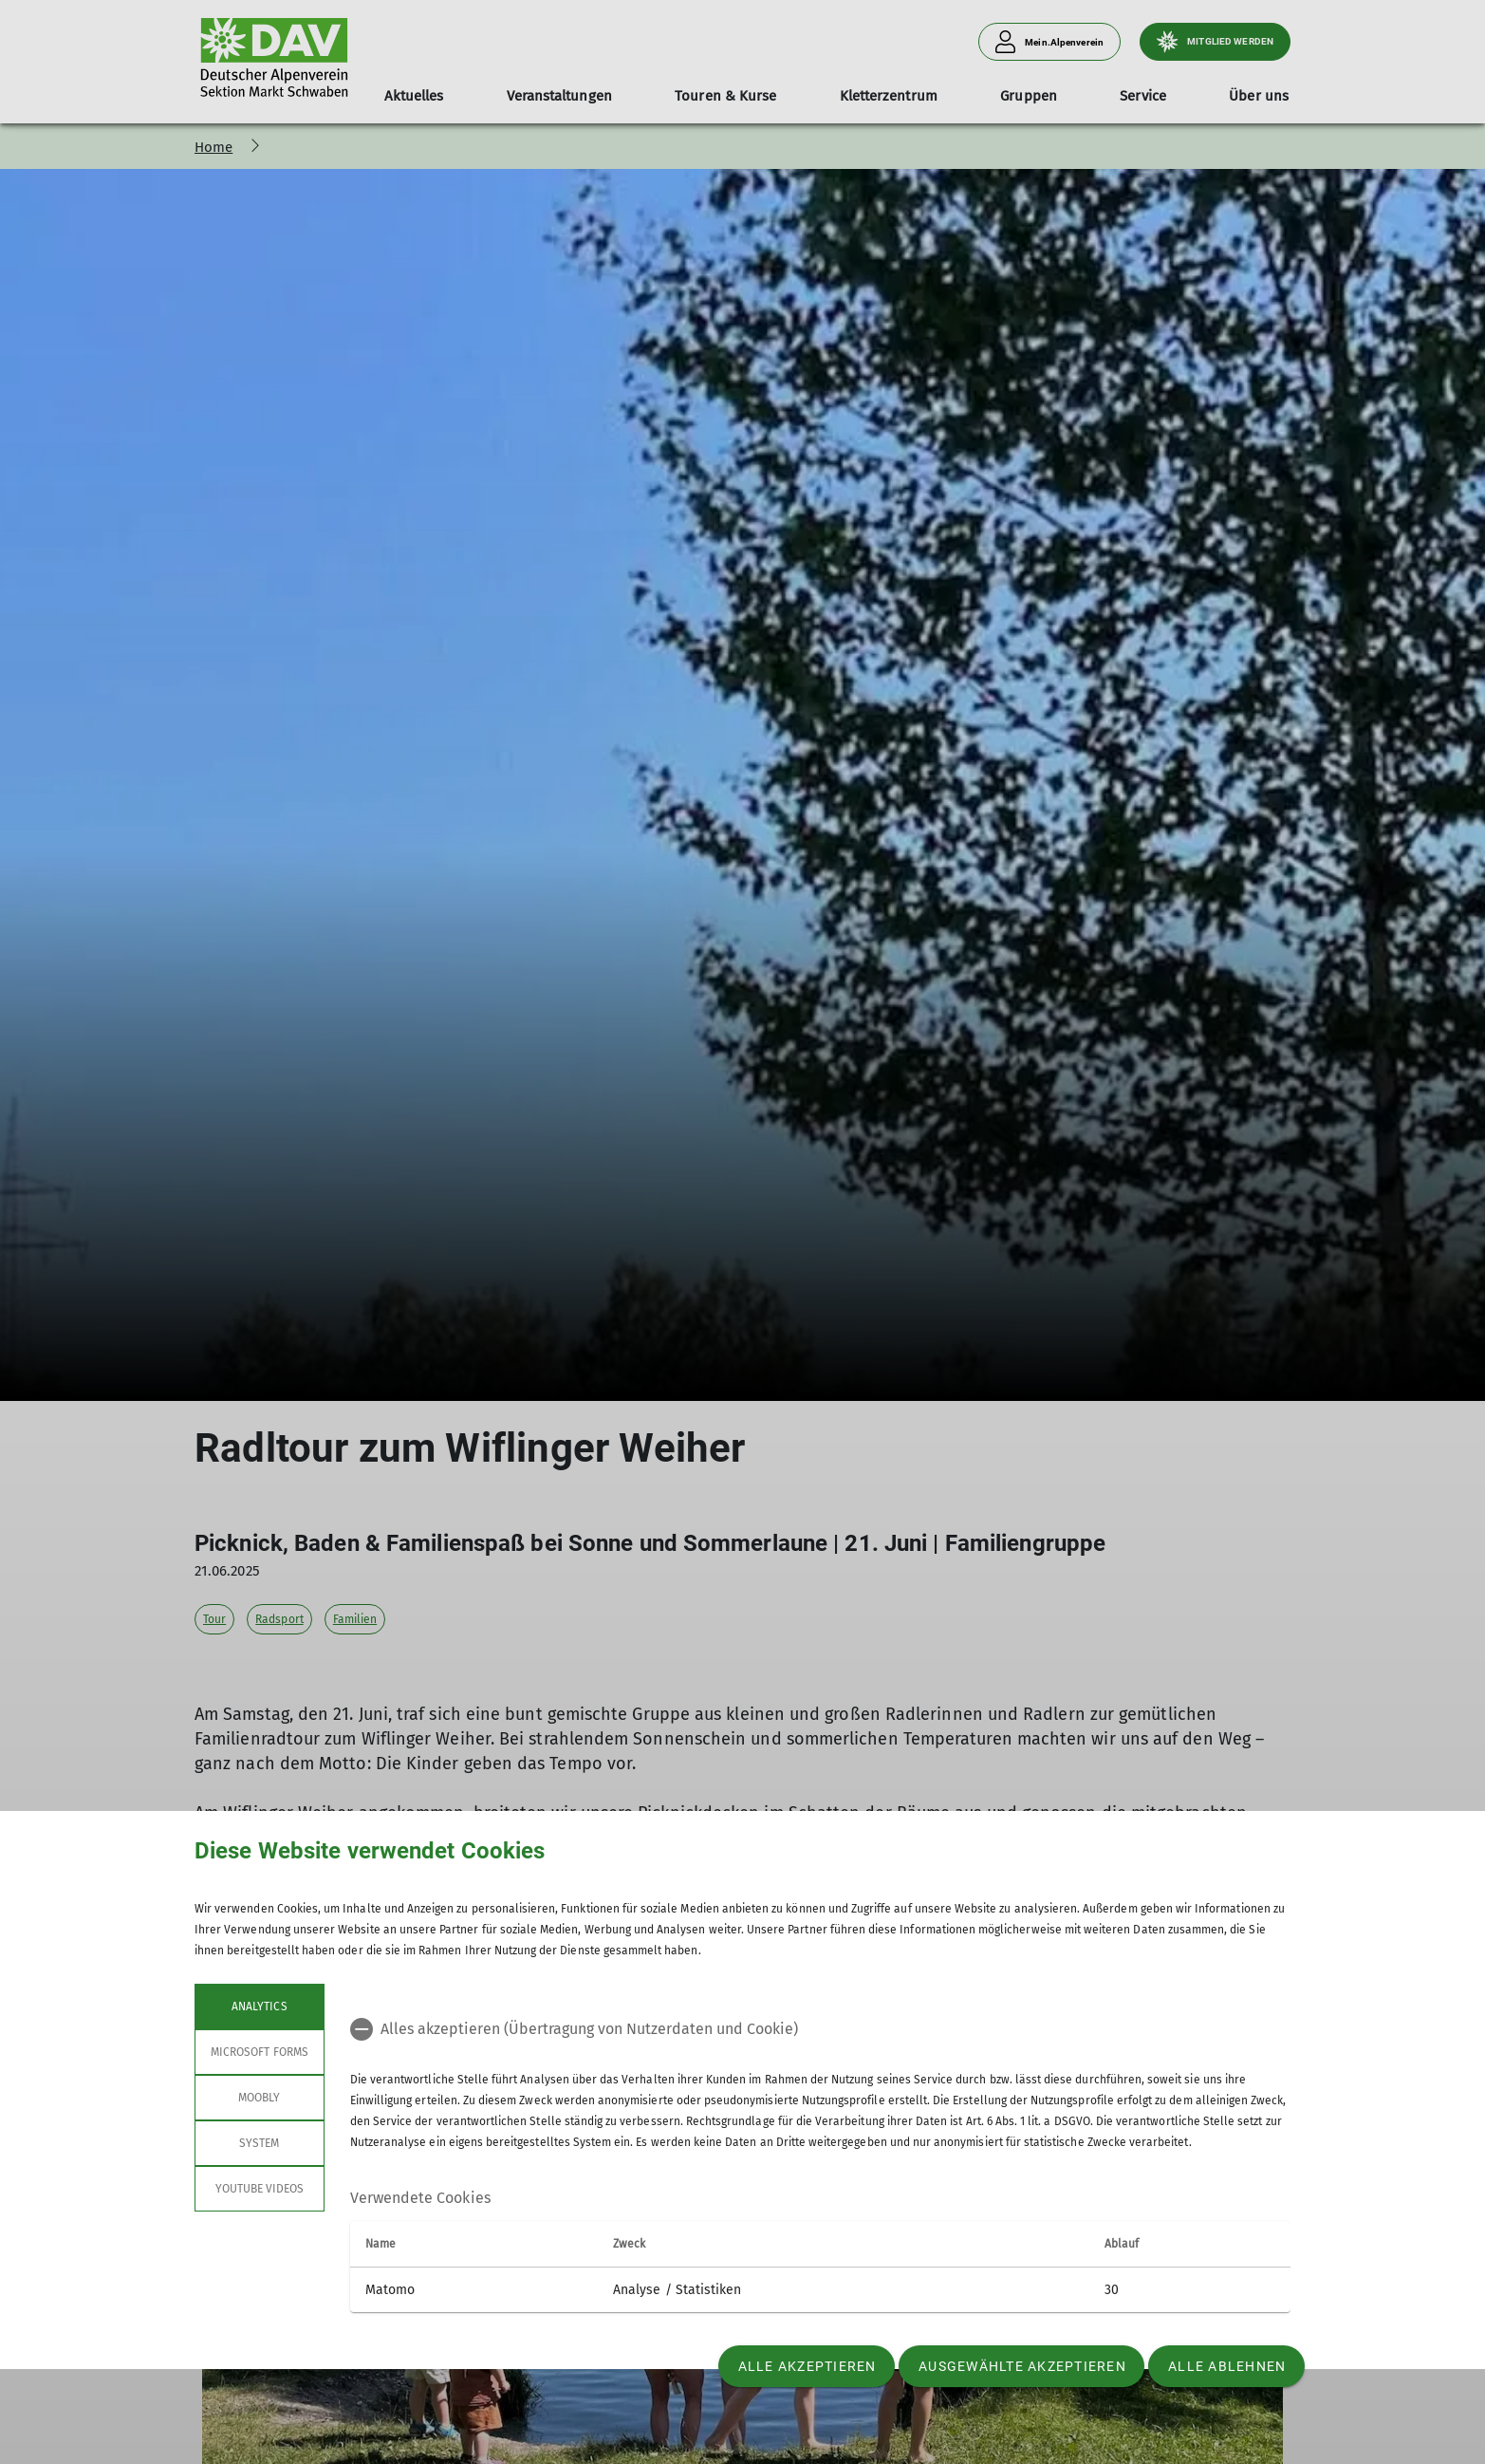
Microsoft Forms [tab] (259, 2052)
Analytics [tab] (259, 2006)
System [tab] (259, 2143)
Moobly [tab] (259, 2097)
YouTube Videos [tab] (260, 2188)
